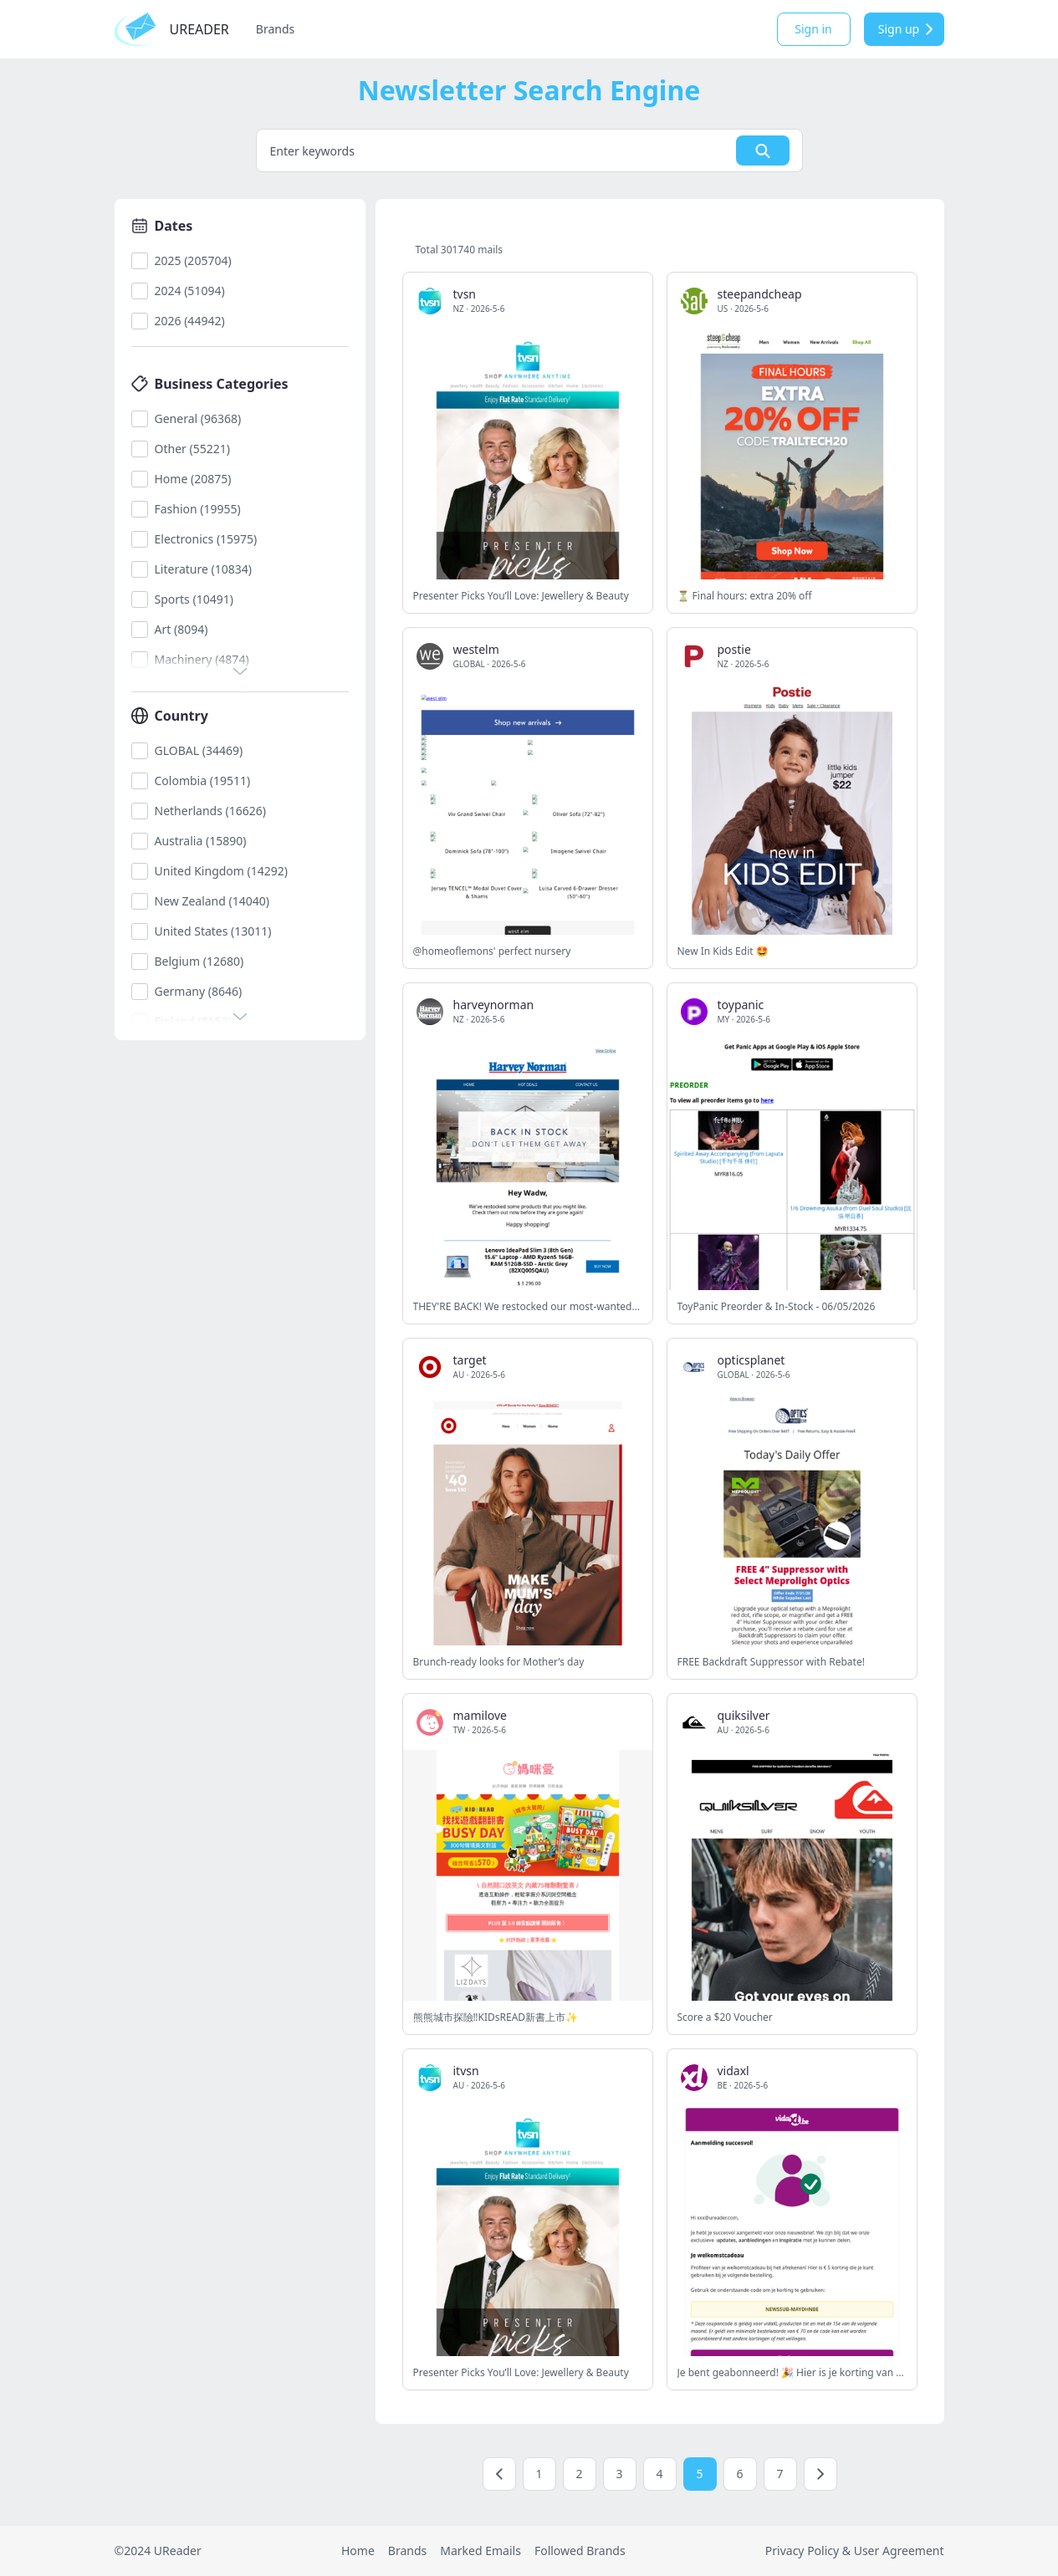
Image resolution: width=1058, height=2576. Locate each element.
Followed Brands (580, 2550)
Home (358, 2550)
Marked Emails (480, 2550)
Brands (275, 29)
